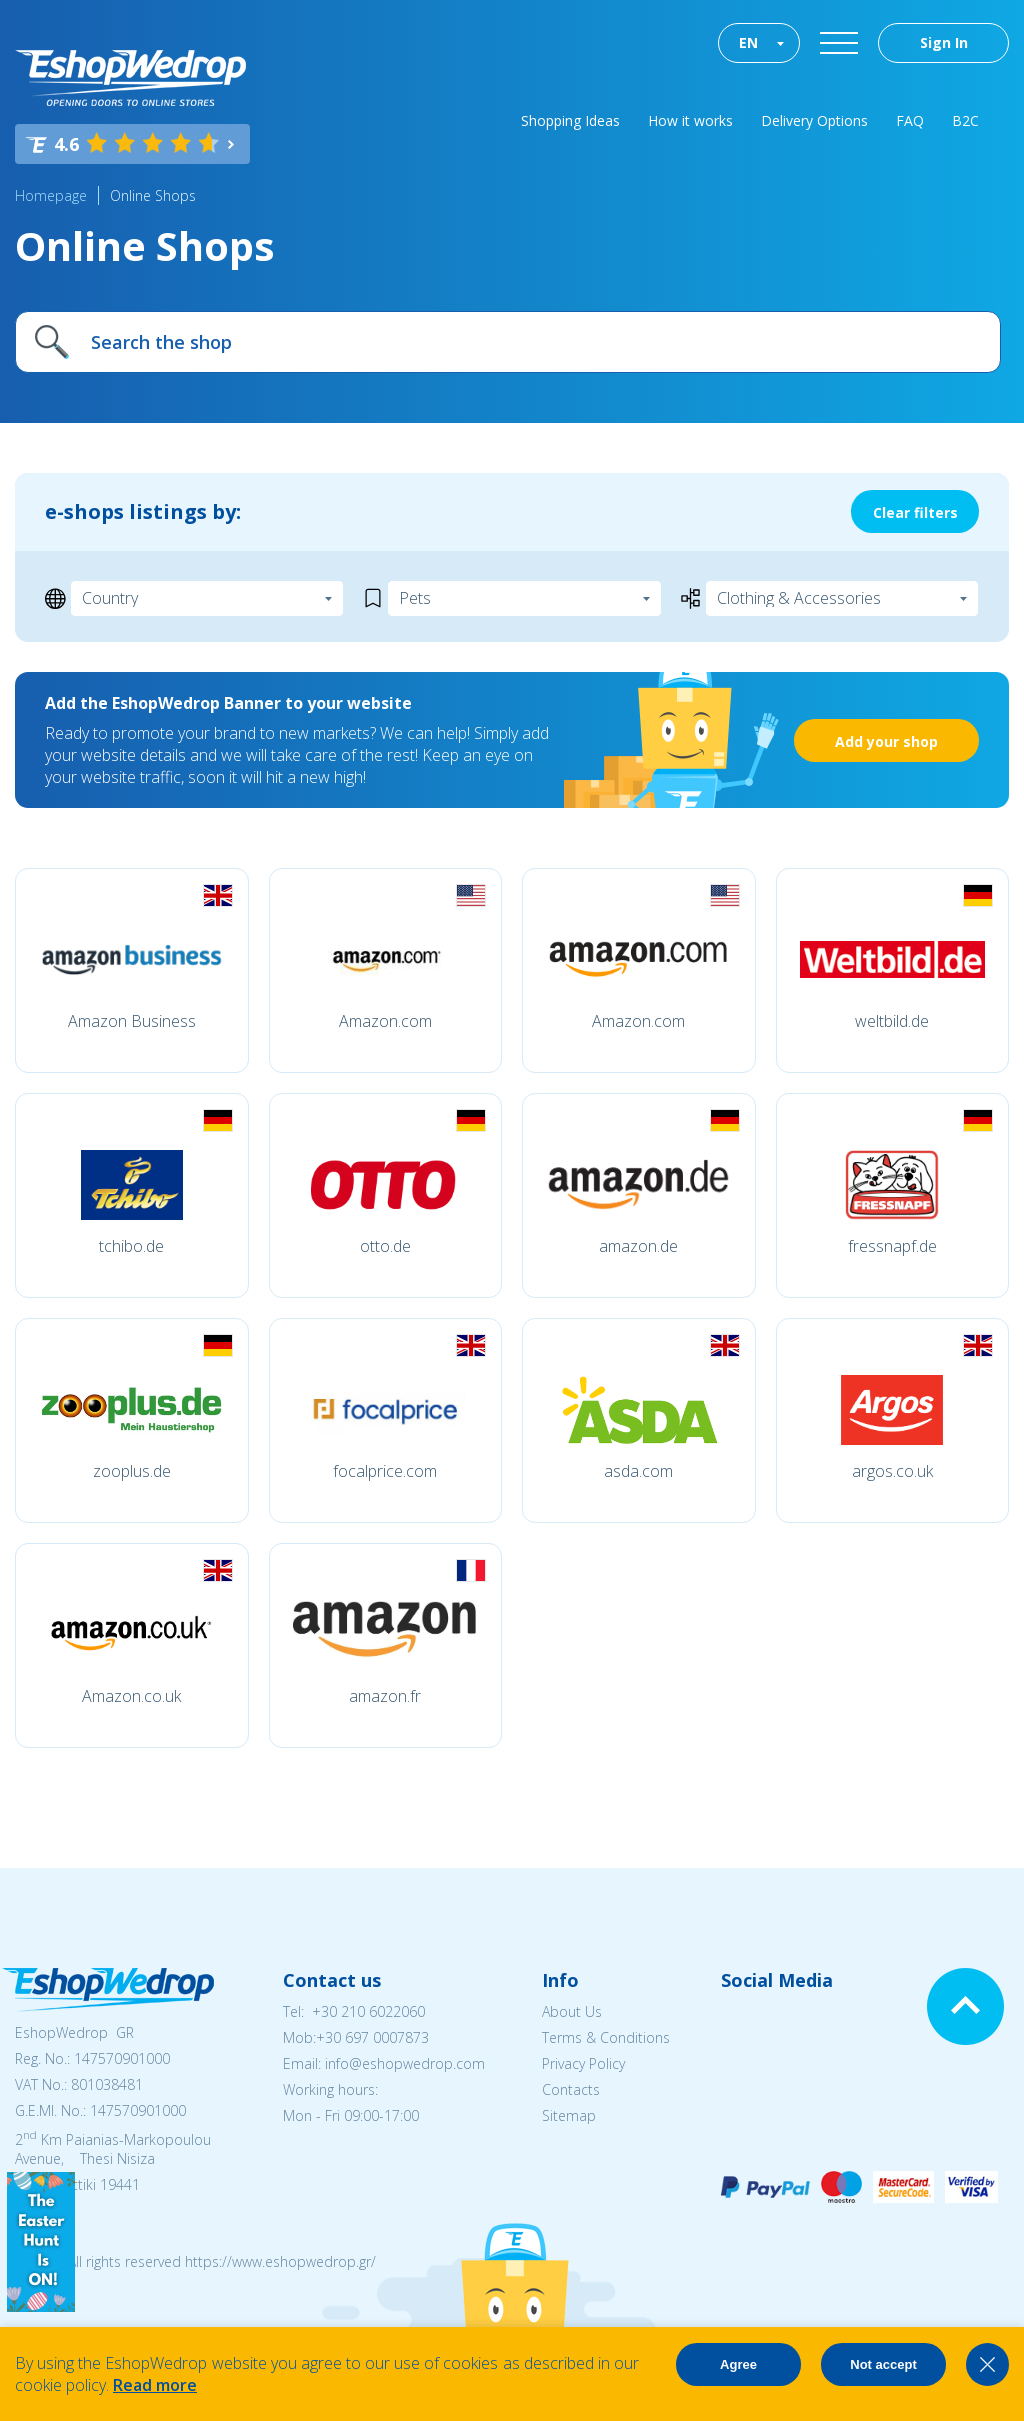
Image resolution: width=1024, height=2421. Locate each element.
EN (748, 42)
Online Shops (153, 195)
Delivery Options (814, 120)
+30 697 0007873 (372, 2037)
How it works (690, 120)
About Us (572, 2011)
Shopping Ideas (570, 120)
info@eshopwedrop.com (405, 2063)
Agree (738, 2364)
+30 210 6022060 (368, 2011)
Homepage (51, 195)
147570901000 (122, 2058)
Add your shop (886, 741)
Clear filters (915, 512)
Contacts (571, 2089)
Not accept (883, 2364)
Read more (155, 2385)
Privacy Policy (583, 2063)
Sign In (944, 42)
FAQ (910, 120)
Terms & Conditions (606, 2037)
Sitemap (569, 2115)
